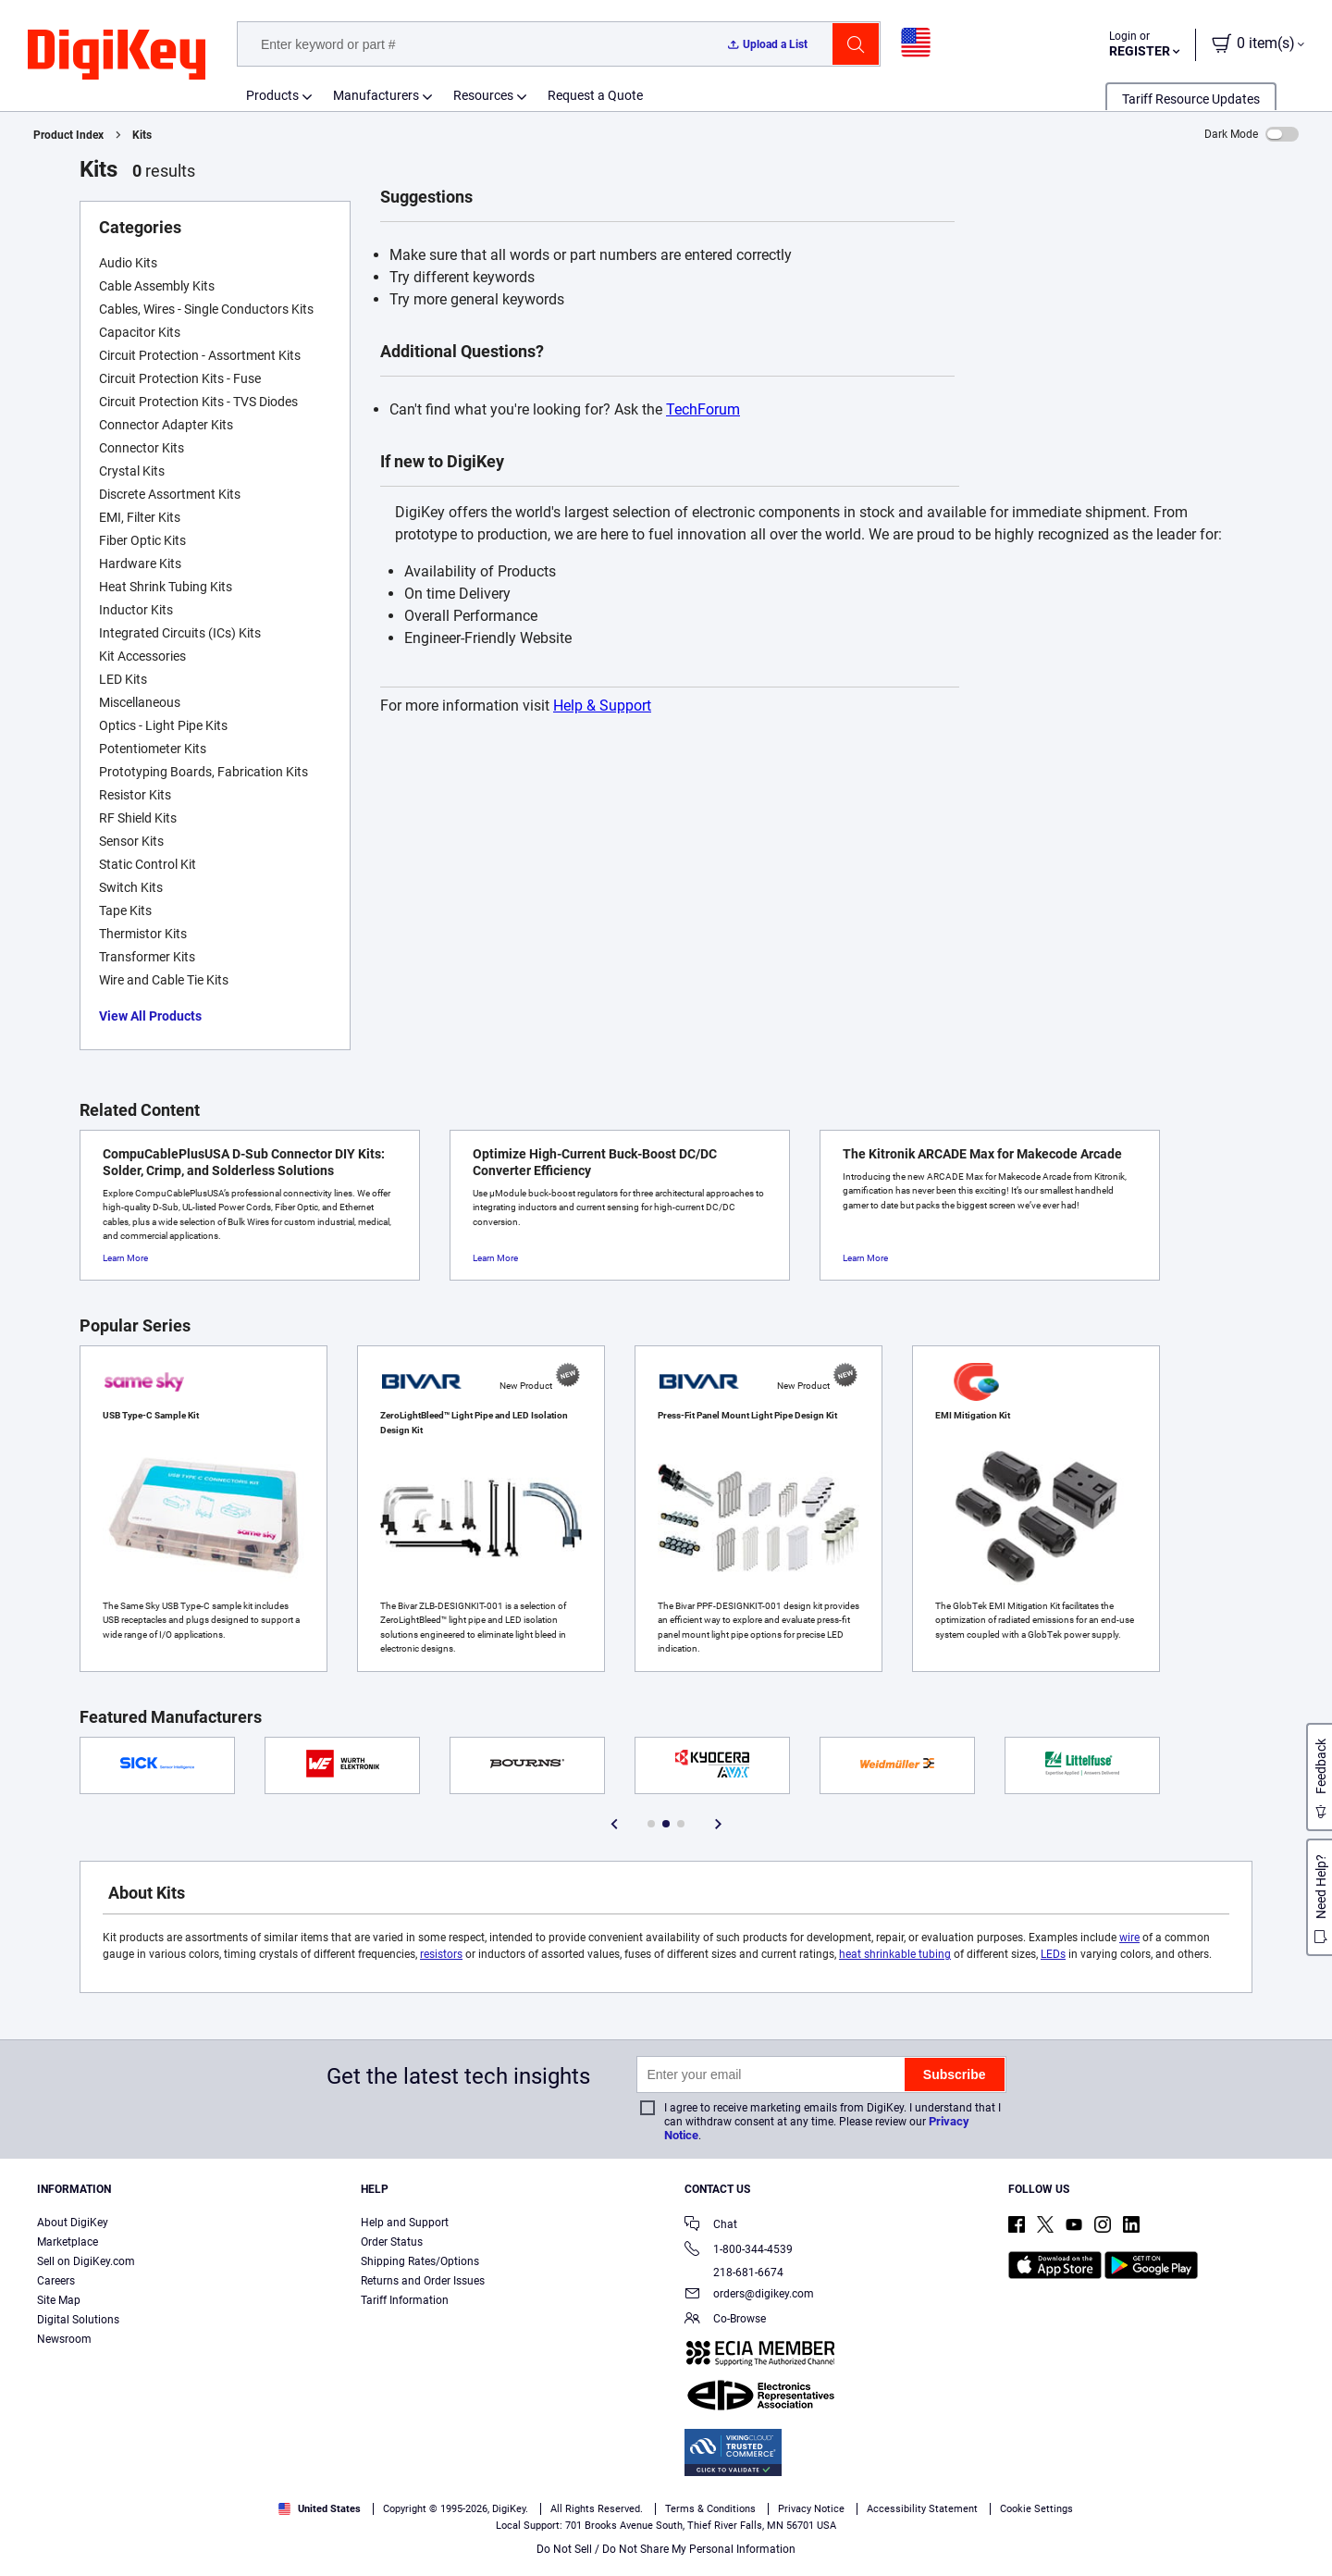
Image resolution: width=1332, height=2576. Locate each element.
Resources (483, 95)
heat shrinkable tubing (895, 1954)
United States (319, 2509)
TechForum (703, 409)
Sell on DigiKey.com (86, 2261)
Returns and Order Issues (423, 2280)
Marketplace (67, 2241)
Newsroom (64, 2339)
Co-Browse (725, 2320)
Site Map (58, 2300)
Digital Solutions (78, 2319)
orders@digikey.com (749, 2295)
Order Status (392, 2241)
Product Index (68, 135)
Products (272, 95)
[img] (116, 55)
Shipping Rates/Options (420, 2261)
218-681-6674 (733, 2272)
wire (1129, 1937)
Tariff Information (405, 2300)
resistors (441, 1954)
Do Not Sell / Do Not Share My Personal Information (666, 2549)
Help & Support (602, 705)
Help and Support (405, 2222)
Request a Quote (595, 95)
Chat (710, 2226)
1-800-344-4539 (738, 2251)
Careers (56, 2280)
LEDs (1053, 1954)
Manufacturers (376, 95)
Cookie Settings (1036, 2509)
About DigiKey (72, 2222)
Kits (142, 135)
